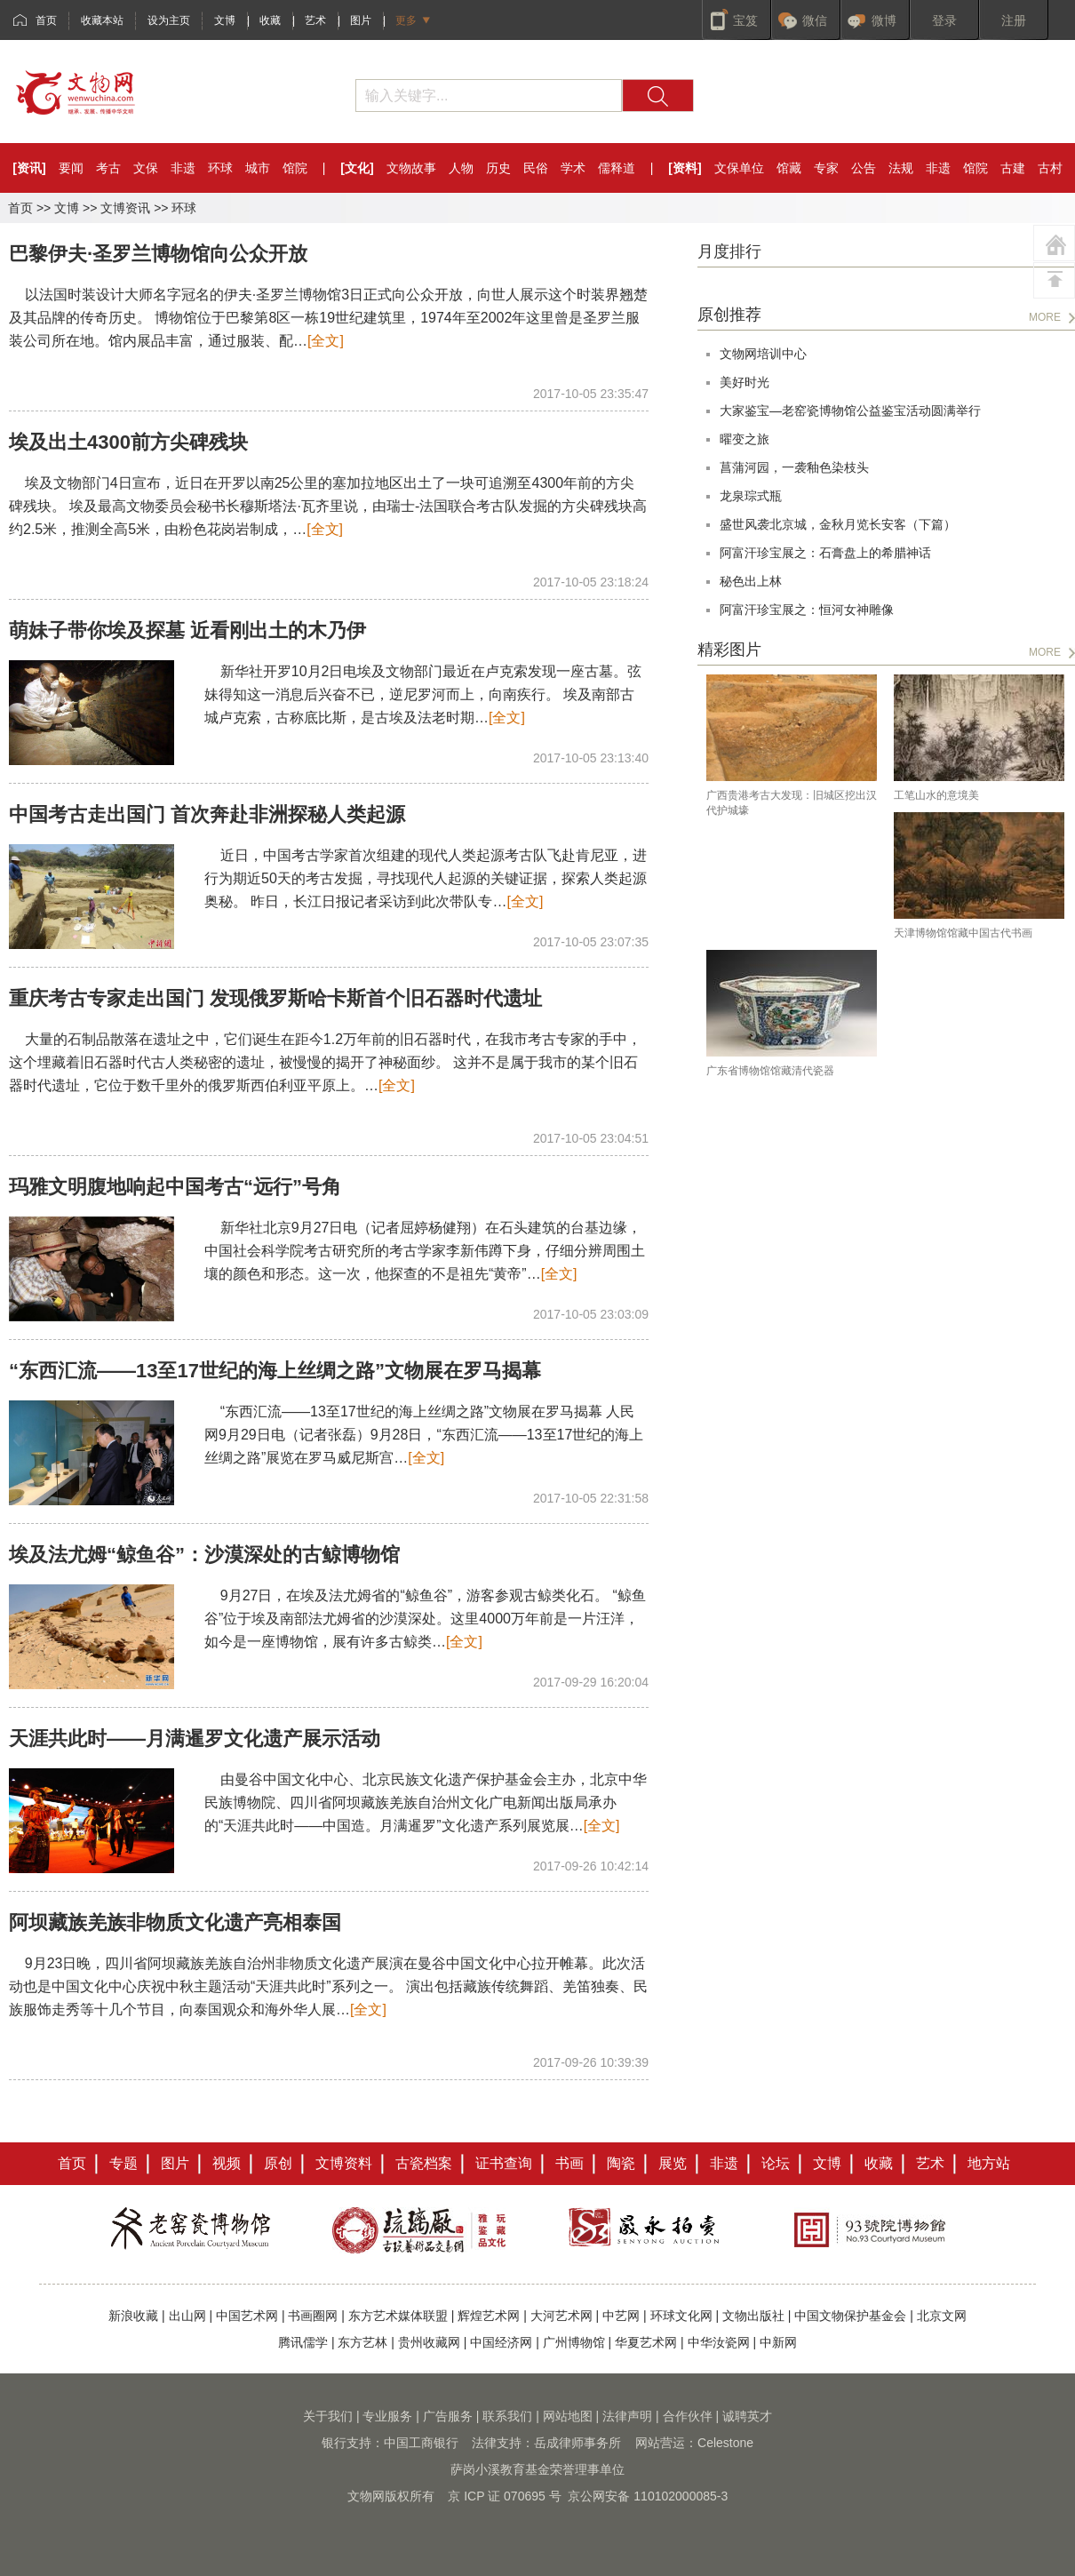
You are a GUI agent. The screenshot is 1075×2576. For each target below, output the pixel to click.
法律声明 (627, 2416)
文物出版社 (753, 2316)
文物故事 (411, 168)
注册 (1013, 20)
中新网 (778, 2342)
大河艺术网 (561, 2316)
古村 (1050, 168)
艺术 (315, 20)
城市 (257, 168)
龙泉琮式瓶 (751, 496)
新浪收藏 (133, 2316)
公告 (863, 168)
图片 (360, 20)
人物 (461, 168)
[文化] (356, 168)
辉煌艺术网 (489, 2316)
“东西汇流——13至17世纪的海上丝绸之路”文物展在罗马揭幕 (275, 1371)
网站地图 (568, 2416)
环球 (220, 168)
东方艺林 (362, 2342)
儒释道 (616, 168)
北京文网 (942, 2316)
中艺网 (621, 2316)
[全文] (325, 340)
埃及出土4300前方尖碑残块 (128, 442)
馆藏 (788, 168)
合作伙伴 (688, 2416)
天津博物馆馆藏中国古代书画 (963, 933)
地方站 (989, 2163)
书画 (569, 2163)
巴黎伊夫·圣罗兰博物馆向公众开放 (158, 254)
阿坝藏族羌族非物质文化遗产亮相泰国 (175, 1922)
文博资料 (343, 2163)
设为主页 (168, 20)
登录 (944, 20)
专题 (123, 2163)
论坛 (775, 2163)
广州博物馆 (574, 2342)
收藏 (270, 20)
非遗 (183, 168)
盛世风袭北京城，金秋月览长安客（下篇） (838, 524)
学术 (573, 168)
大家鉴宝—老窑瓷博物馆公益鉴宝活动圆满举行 (850, 410)
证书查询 (503, 2163)
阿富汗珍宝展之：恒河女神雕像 (807, 609)
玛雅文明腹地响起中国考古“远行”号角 (175, 1187)
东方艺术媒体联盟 (398, 2316)
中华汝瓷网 (719, 2342)
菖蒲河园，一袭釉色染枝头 (794, 467)
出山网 (187, 2316)
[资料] (684, 168)
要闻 (71, 168)
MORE (1045, 317)
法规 (900, 168)
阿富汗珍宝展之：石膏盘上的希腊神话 (825, 553)
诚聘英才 (747, 2416)
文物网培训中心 (763, 354)
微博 (884, 20)
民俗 (535, 168)
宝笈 (745, 20)
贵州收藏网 (429, 2342)
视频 (226, 2163)
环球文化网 (681, 2316)
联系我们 (507, 2416)
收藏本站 (102, 20)
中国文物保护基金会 (850, 2316)
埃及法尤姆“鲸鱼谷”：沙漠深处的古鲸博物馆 (204, 1554)
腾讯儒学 (303, 2342)
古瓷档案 (423, 2163)
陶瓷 (621, 2163)
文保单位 (739, 168)
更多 (406, 20)
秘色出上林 (751, 581)
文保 (145, 168)
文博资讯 (125, 208)
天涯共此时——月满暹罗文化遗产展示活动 (194, 1738)
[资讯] (28, 168)
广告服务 (448, 2416)
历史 (498, 168)
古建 (1012, 168)
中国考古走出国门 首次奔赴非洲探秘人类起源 (207, 814)
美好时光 (744, 382)
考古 (108, 168)
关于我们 (328, 2416)
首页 (46, 20)
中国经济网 (501, 2342)
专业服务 (387, 2416)
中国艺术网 (247, 2316)
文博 (224, 20)
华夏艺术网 (646, 2342)
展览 (672, 2163)
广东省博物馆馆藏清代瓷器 (770, 1071)
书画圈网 (313, 2316)
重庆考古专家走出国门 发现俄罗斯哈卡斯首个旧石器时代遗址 (275, 998)
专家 (826, 168)
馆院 (295, 168)
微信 (814, 20)
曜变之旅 (744, 439)
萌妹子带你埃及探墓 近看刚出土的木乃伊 (187, 630)
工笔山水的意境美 (936, 795)
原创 (278, 2163)
